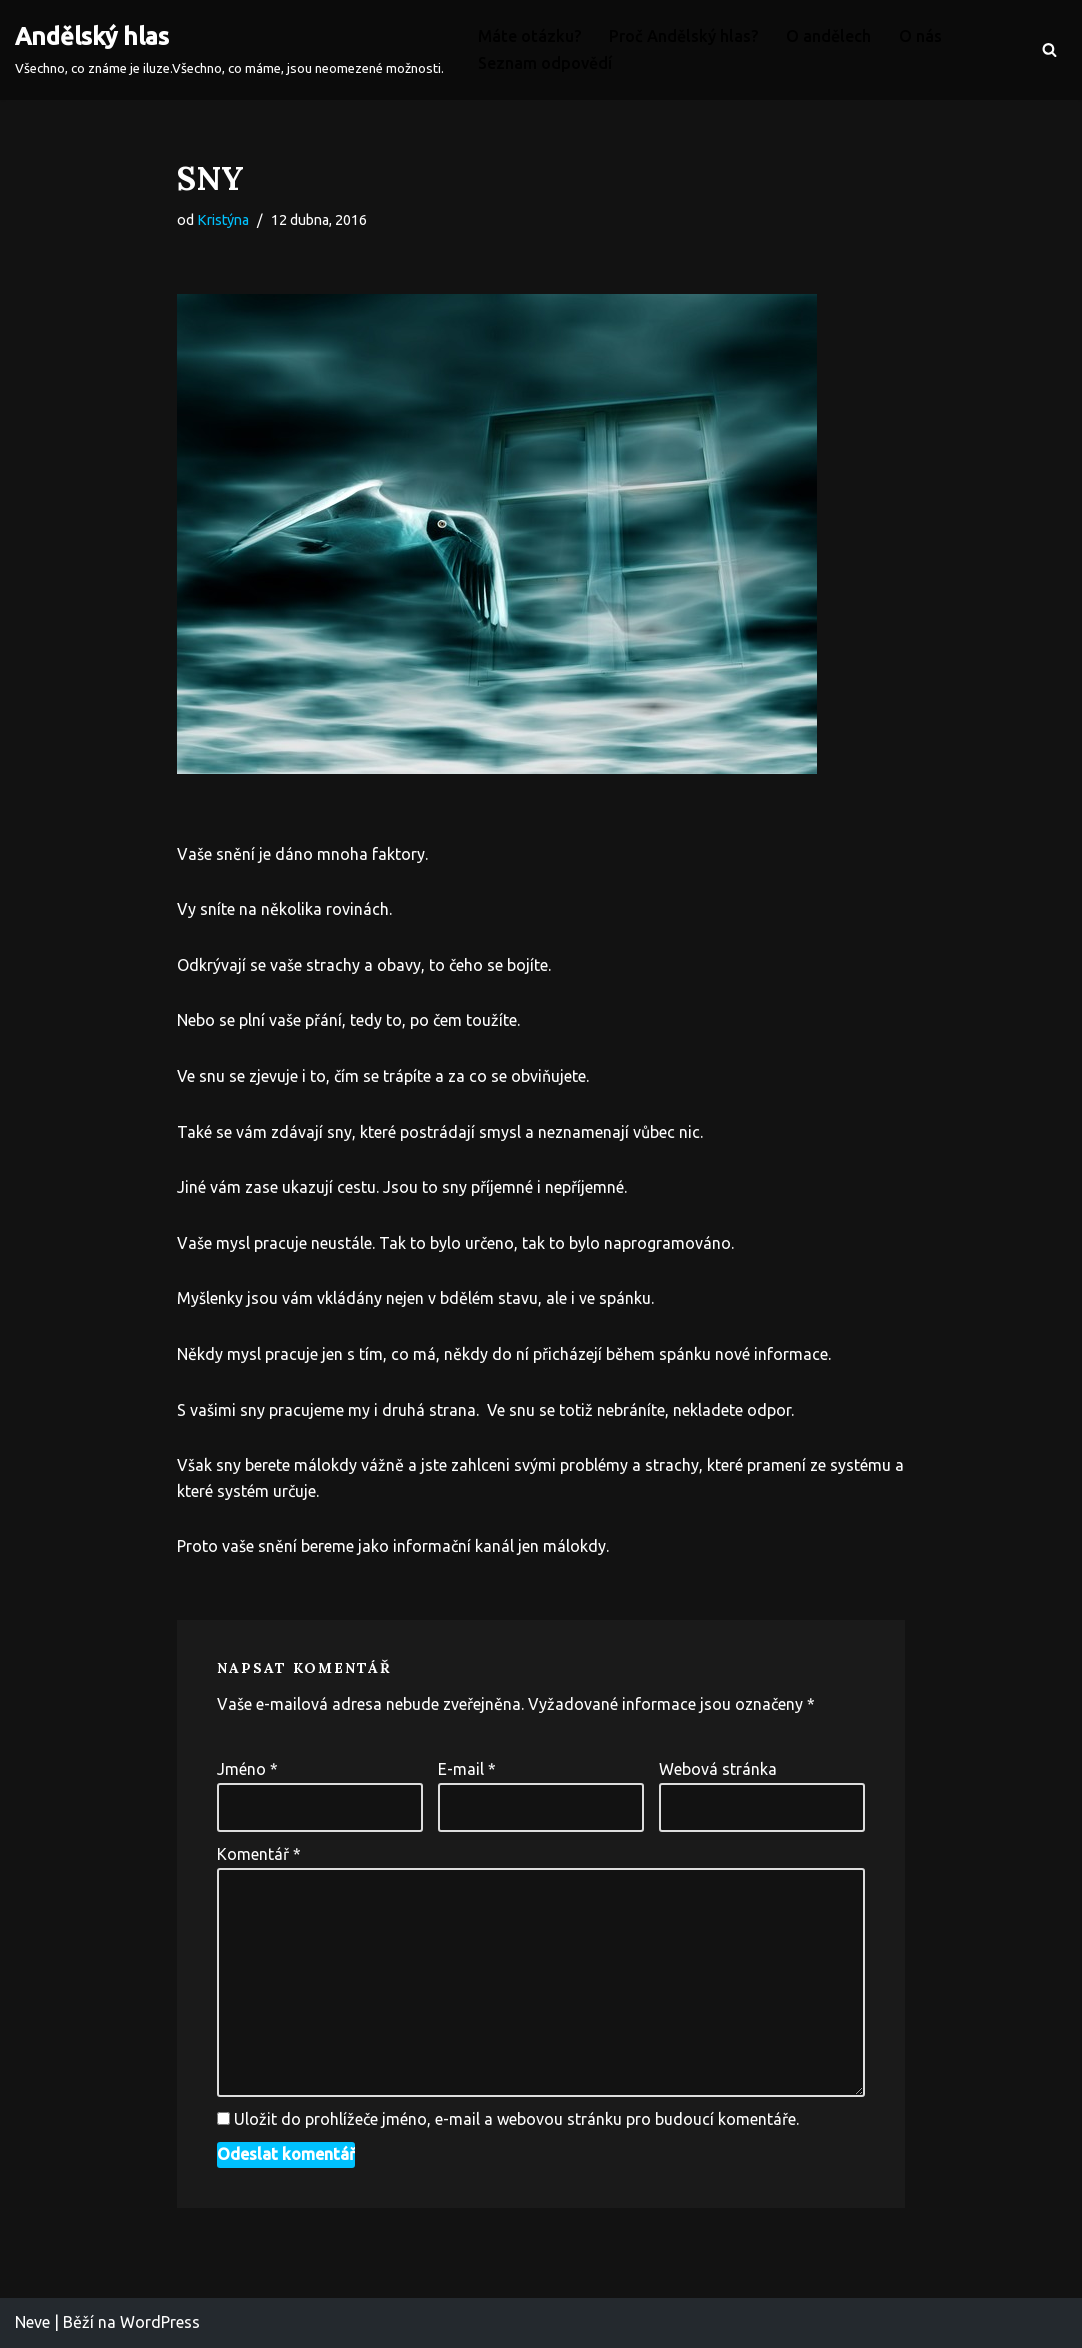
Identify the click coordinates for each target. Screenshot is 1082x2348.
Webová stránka (718, 1769)
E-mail (467, 1769)
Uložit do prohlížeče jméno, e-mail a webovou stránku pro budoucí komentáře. (516, 2119)
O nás (920, 36)
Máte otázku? (529, 36)
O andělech (828, 36)
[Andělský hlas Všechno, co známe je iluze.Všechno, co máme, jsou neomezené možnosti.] (229, 50)
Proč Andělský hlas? (683, 36)
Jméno (247, 1769)
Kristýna (223, 220)
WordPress (160, 2322)
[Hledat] (1049, 49)
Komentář (259, 1854)
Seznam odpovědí (545, 63)
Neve (32, 2322)
